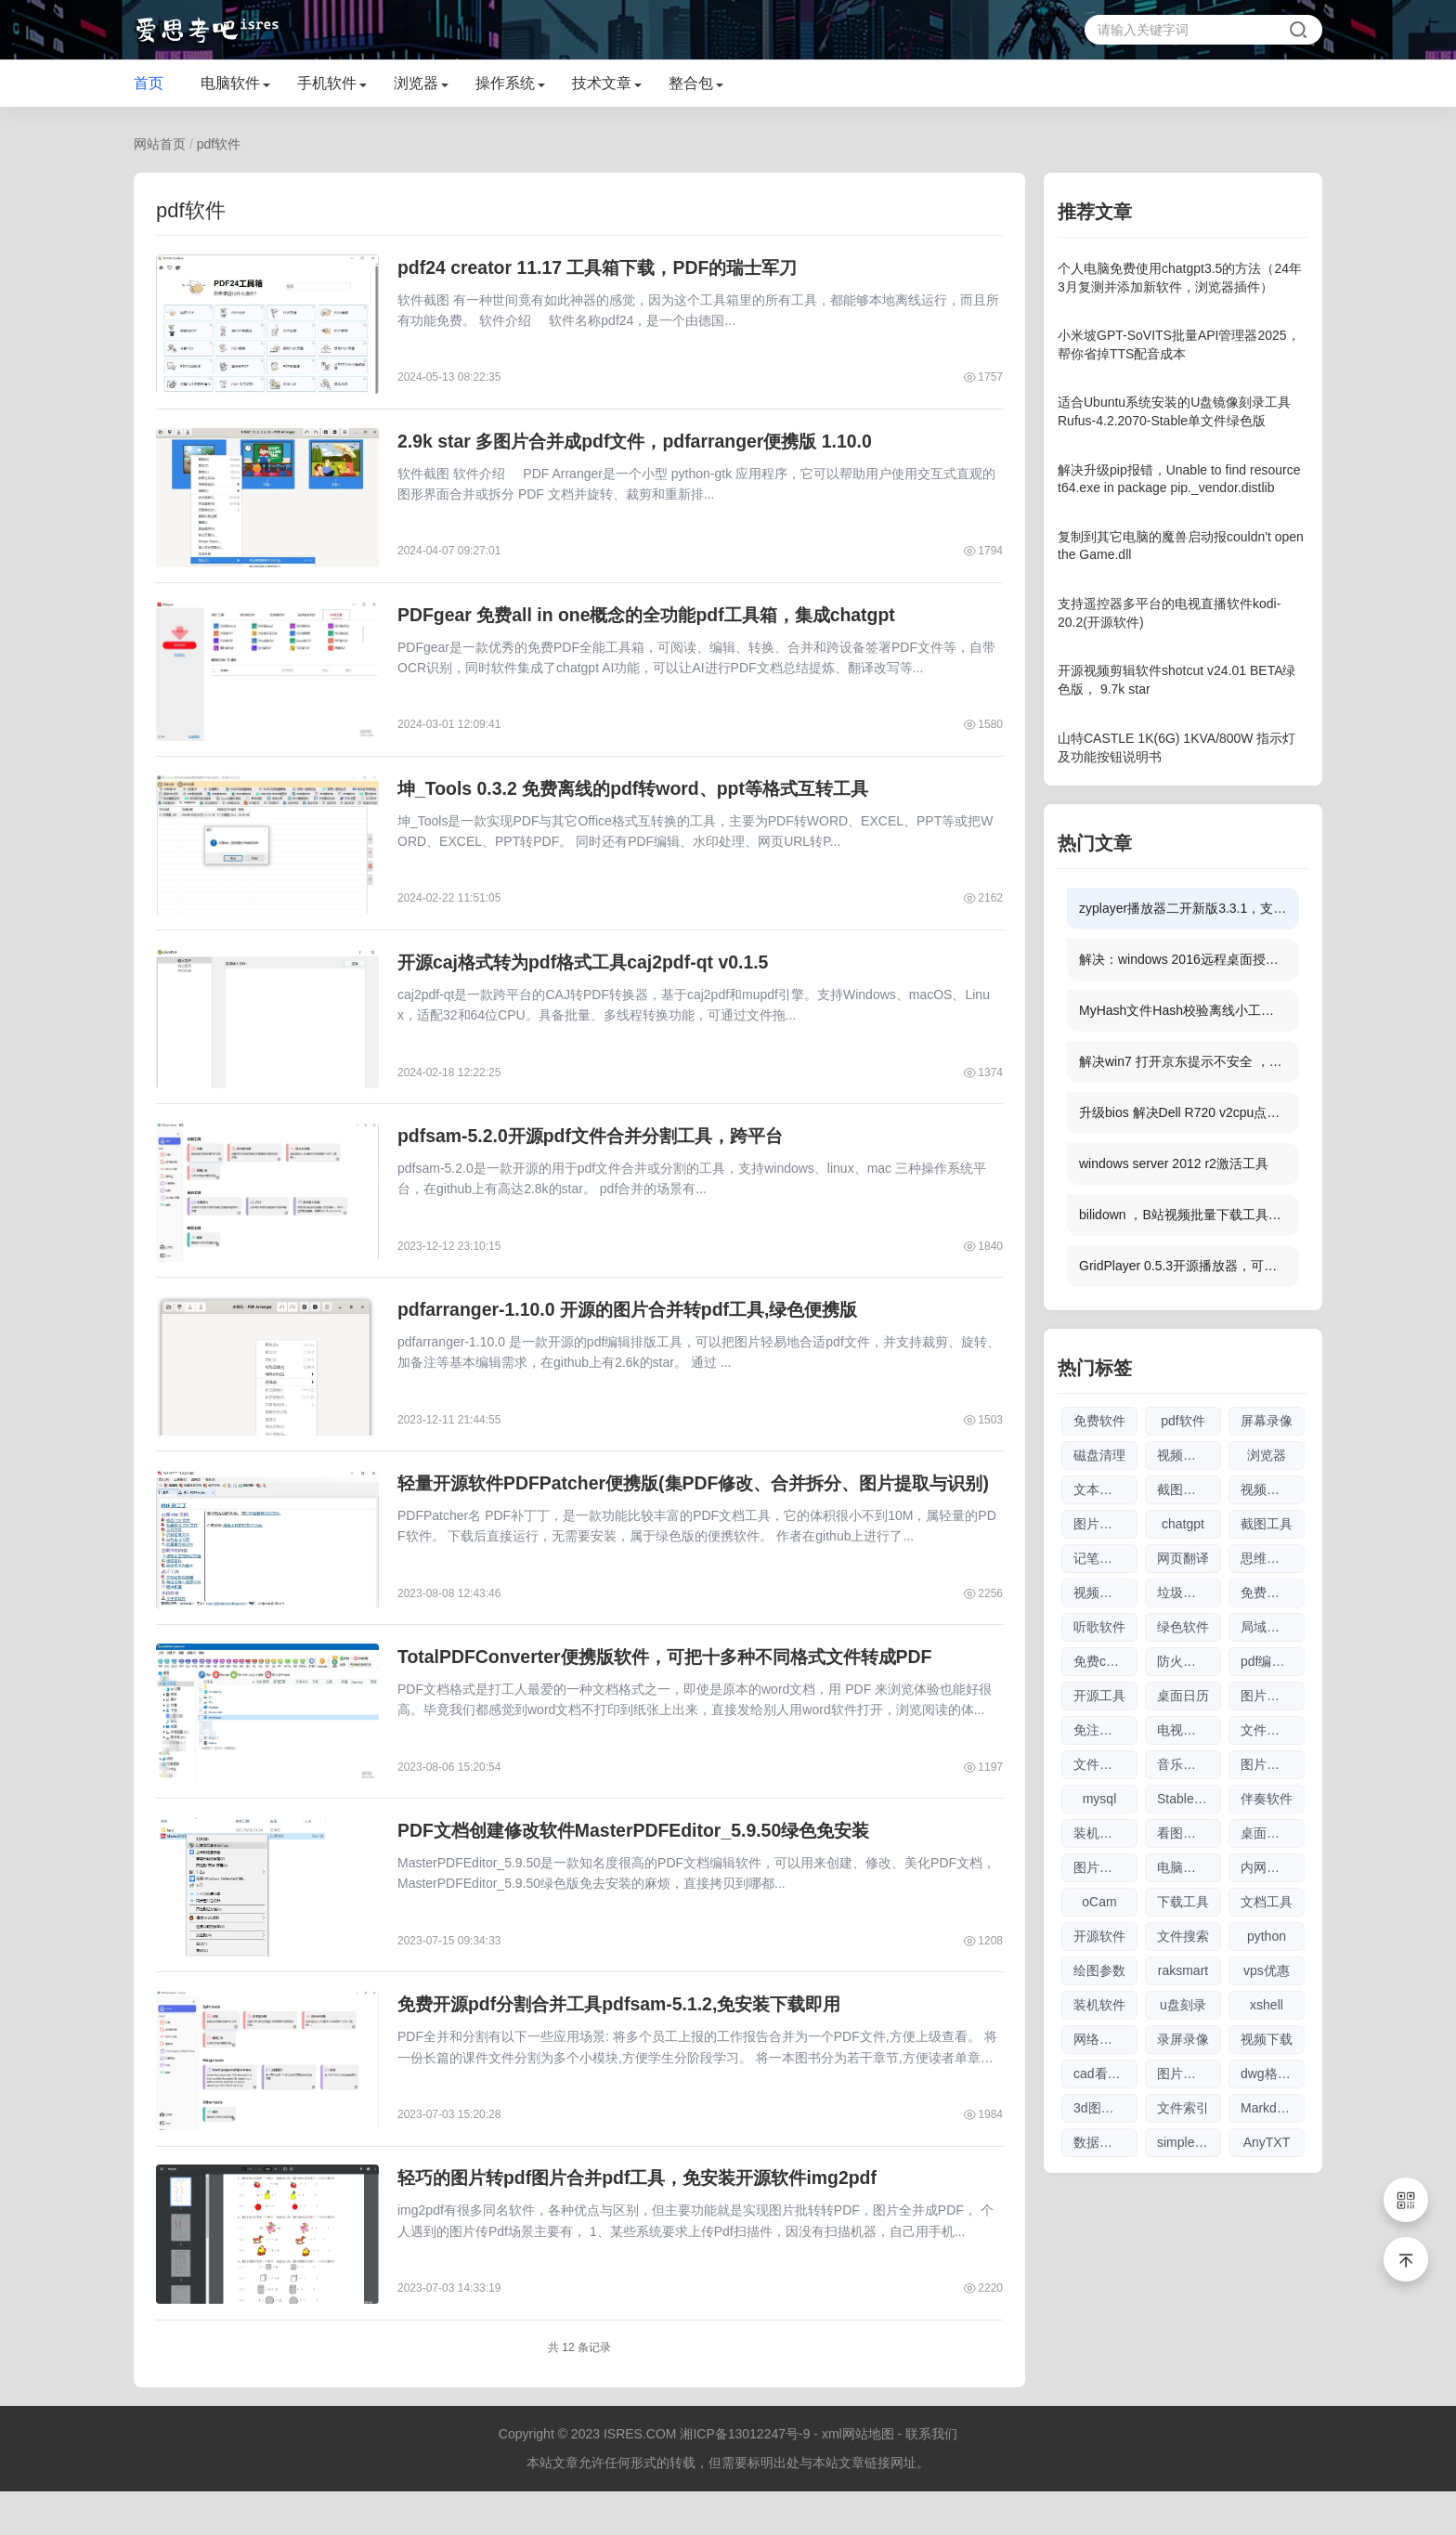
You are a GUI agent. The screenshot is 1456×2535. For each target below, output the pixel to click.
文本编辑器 (1105, 1489)
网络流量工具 (1105, 2039)
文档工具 (1267, 1901)
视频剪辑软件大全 (1189, 1455)
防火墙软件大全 (1189, 1661)
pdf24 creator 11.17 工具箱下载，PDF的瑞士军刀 (605, 267)
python (1266, 1936)
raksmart (1183, 1970)
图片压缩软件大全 (1105, 1867)
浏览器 (416, 83)
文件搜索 (1183, 1936)
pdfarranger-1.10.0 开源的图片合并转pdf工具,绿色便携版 (637, 1331)
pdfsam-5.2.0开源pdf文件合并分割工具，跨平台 (598, 1154)
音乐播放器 (1189, 1764)
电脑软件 (230, 83)
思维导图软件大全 (1273, 1558)
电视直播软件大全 (1189, 1729)
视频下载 (1267, 2039)
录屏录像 (1183, 2039)
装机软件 (1099, 2004)
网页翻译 (1183, 1558)
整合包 (691, 83)
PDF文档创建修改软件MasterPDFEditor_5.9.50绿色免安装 (643, 1863)
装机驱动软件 (1105, 1833)
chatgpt (1183, 1523)
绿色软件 (1183, 1626)
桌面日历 (1183, 1695)
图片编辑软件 (1273, 1764)
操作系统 (505, 83)
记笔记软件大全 (1105, 1558)
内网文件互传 (1273, 1867)
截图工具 (1267, 1523)
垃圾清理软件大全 (1189, 1592)
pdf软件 (218, 143)
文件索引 (1183, 2107)
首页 (148, 83)
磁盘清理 (1099, 1455)
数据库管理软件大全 (1105, 2142)
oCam (1099, 1901)
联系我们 (931, 2477)
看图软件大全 (1189, 1833)
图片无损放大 (1105, 1523)
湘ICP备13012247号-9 (745, 2477)
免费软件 (1099, 1420)
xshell (1266, 2004)
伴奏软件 (1267, 1798)
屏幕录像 (1267, 1420)
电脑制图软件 (1189, 1867)
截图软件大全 (1189, 1489)
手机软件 (327, 83)
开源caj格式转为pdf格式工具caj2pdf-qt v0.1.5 (590, 977)
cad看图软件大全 (1105, 2073)
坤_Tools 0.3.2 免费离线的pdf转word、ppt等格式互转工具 (643, 799)
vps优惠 (1266, 1970)
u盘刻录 (1183, 2004)
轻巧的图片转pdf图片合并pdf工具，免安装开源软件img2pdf (648, 2218)
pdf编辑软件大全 (1273, 1661)
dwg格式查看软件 (1273, 2073)
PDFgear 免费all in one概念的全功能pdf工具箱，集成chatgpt (656, 622)
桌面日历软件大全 (1273, 1833)
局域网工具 (1273, 1626)
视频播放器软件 (1273, 1489)
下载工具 (1183, 1901)
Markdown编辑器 (1273, 2107)
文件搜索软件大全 (1105, 1764)
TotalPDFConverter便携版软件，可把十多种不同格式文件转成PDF (676, 1686)
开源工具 (1099, 1695)
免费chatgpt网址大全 (1105, 1661)
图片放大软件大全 (1189, 2073)
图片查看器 (1273, 1695)
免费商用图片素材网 (1273, 1592)
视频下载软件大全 (1105, 1592)
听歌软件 (1099, 1626)
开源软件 (1099, 1936)
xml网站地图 (858, 2477)
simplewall (1187, 2142)
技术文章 (601, 83)
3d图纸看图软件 (1105, 2107)
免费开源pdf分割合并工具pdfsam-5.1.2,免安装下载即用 (629, 2041)
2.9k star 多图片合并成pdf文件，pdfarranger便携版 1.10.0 (643, 445)
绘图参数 (1099, 1970)
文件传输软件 (1273, 1729)
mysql (1100, 1798)
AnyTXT (1267, 2142)
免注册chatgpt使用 (1105, 1729)
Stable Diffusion (1189, 1798)
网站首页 (160, 143)
